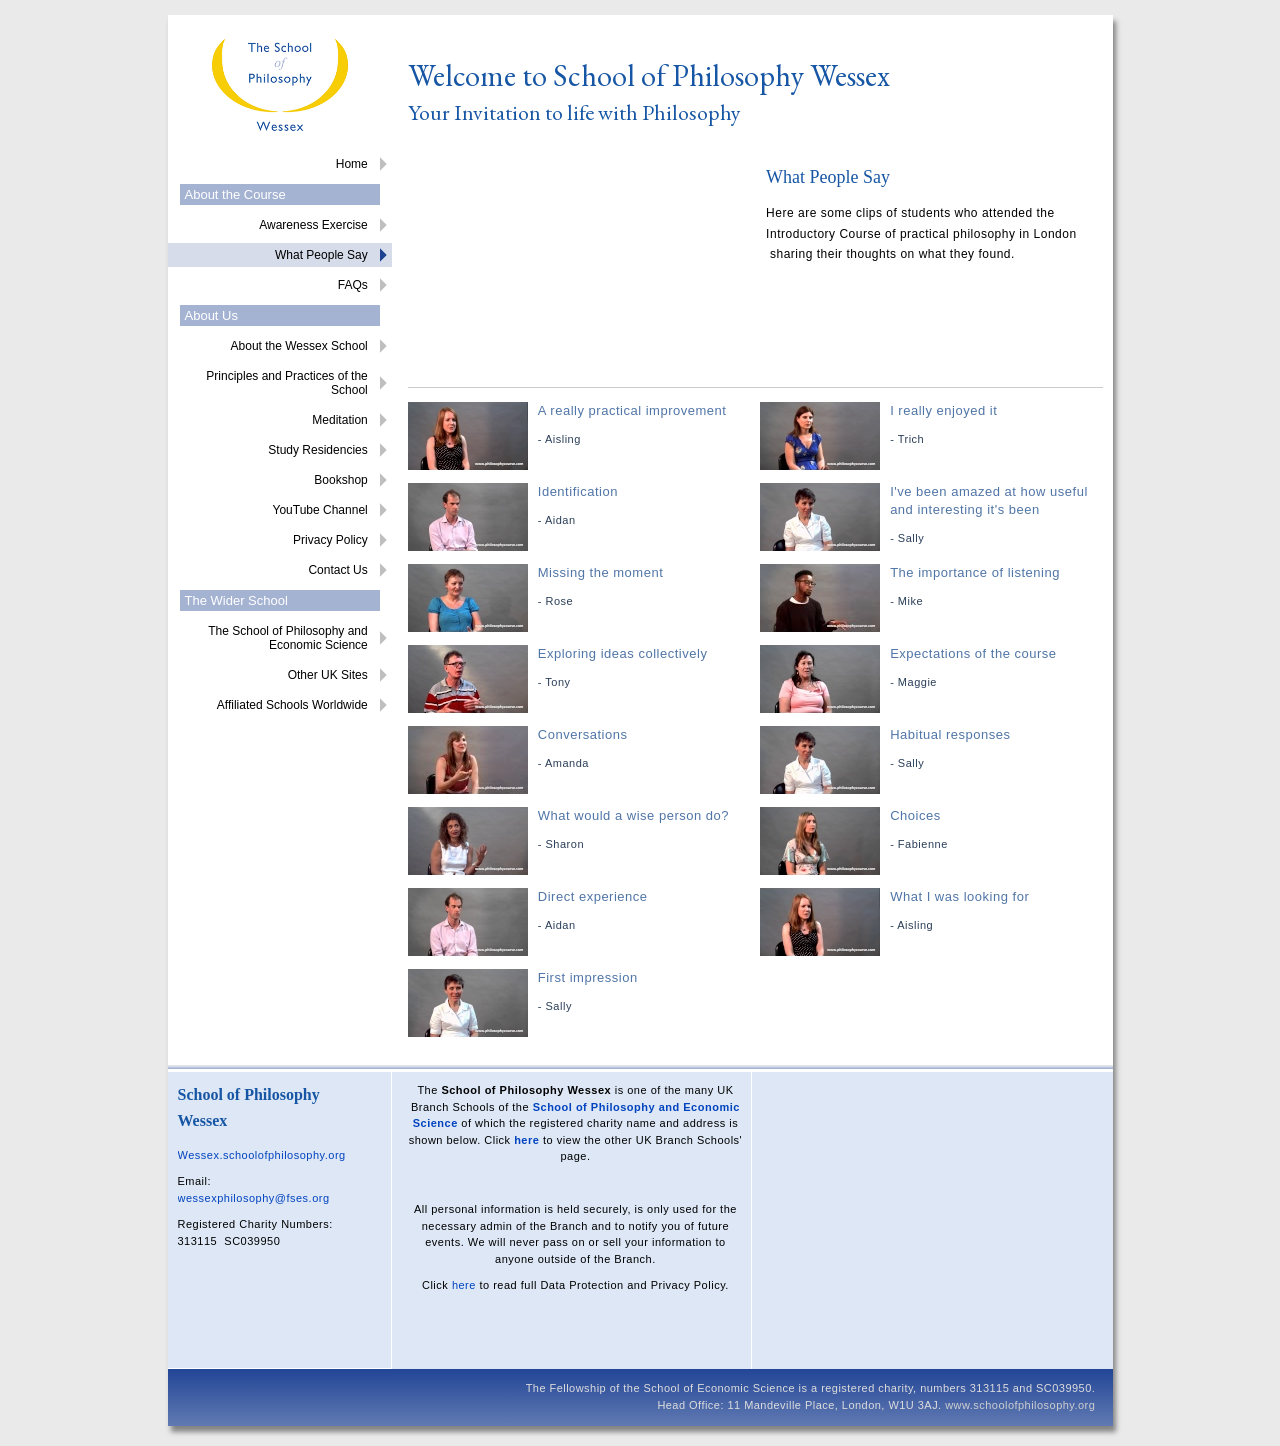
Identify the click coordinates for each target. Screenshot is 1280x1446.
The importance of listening (933, 587)
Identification (581, 506)
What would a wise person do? (581, 830)
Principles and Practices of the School (286, 383)
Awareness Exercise (313, 225)
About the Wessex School (299, 346)
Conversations (581, 749)
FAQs (353, 285)
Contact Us (337, 570)
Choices (933, 830)
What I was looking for (933, 911)
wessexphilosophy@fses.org (254, 1198)
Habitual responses (933, 749)
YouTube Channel (320, 510)
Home (352, 164)
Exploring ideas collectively (581, 668)
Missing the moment (581, 587)
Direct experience (581, 911)
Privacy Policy (330, 540)
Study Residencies (317, 450)
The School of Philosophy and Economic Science (287, 638)
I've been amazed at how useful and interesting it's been (933, 515)
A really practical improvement (581, 425)
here (526, 1140)
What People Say (321, 255)
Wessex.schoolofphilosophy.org (262, 1155)
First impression (581, 992)
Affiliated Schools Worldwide (292, 705)
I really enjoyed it (933, 425)
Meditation (339, 420)
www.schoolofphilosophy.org (1020, 1405)
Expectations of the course (933, 668)
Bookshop (340, 480)
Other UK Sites (328, 675)
